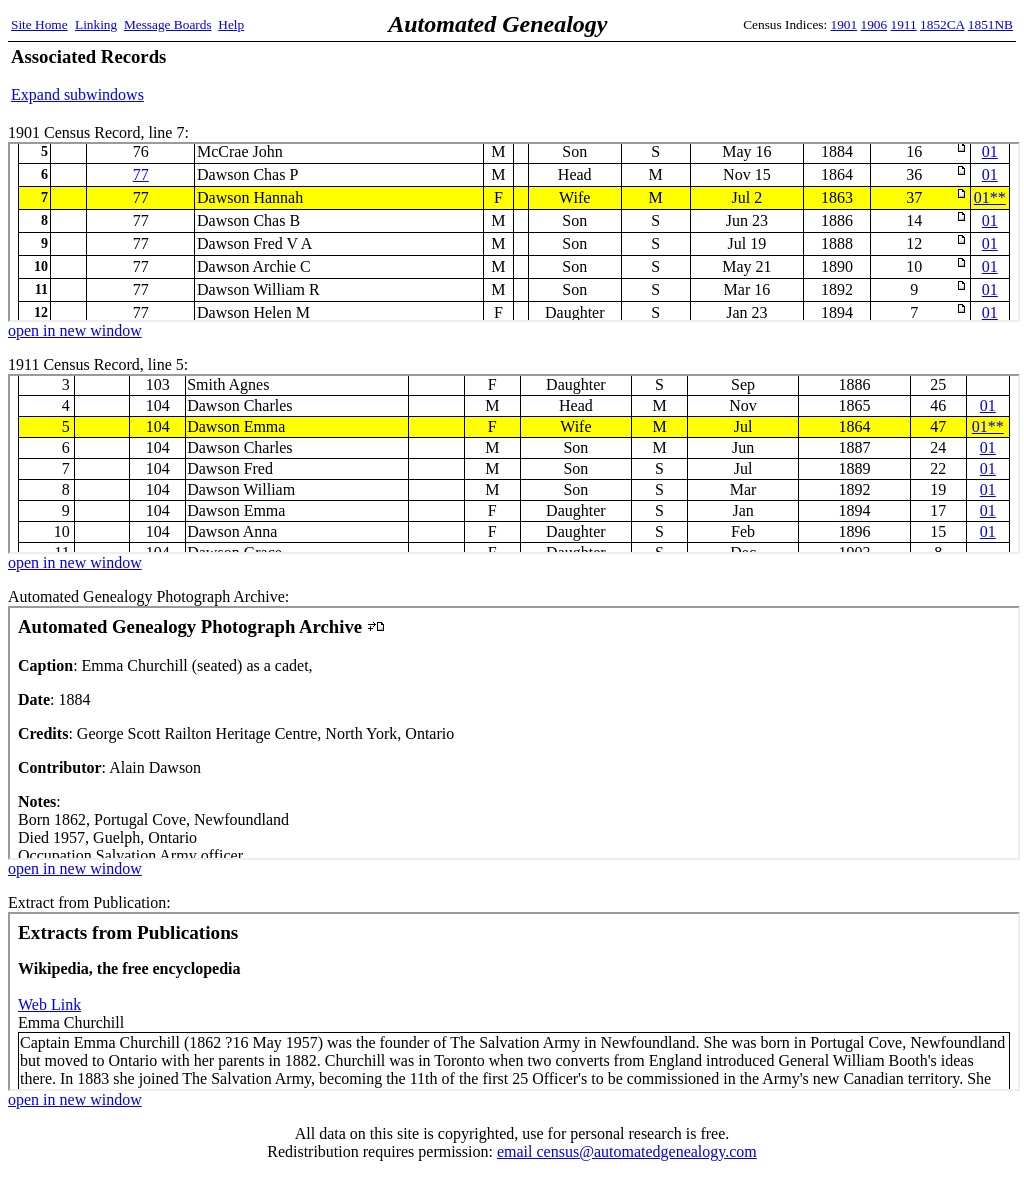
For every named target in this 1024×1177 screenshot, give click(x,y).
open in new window (75, 330)
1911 (904, 24)
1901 (844, 24)
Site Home (39, 24)
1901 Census (514, 232)
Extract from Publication (514, 1001)
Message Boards (168, 24)
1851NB (990, 24)
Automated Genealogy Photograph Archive (514, 733)
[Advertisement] (779, 75)
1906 (874, 24)
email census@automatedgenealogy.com (627, 1151)
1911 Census (514, 464)
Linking (96, 24)
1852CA (942, 24)
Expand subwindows (77, 94)
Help (231, 24)
